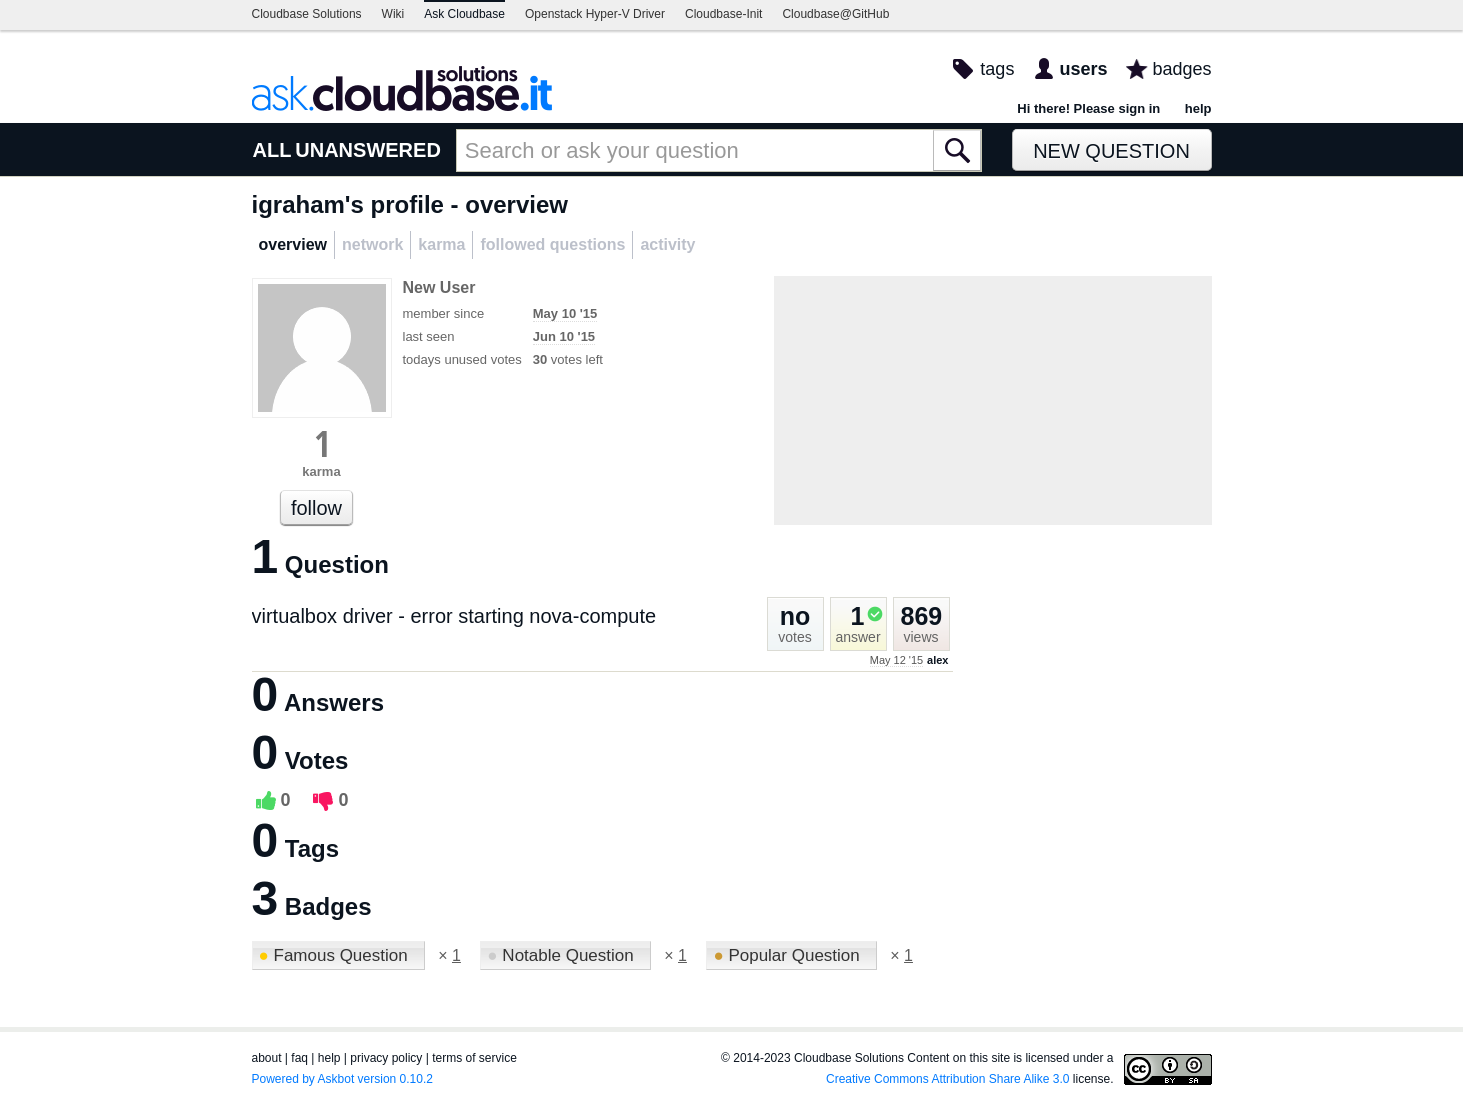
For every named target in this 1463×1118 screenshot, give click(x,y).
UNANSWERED (368, 150)
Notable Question (562, 955)
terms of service (474, 1058)
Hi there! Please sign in (1088, 108)
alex (937, 660)
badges (1181, 69)
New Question (1111, 151)
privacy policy (386, 1058)
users (1083, 69)
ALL (272, 150)
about (267, 1058)
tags (997, 69)
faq (299, 1058)
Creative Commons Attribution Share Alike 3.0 (947, 1079)
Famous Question (336, 955)
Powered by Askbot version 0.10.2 (342, 1079)
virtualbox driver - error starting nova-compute (454, 616)
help (1198, 108)
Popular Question (788, 955)
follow (316, 508)
